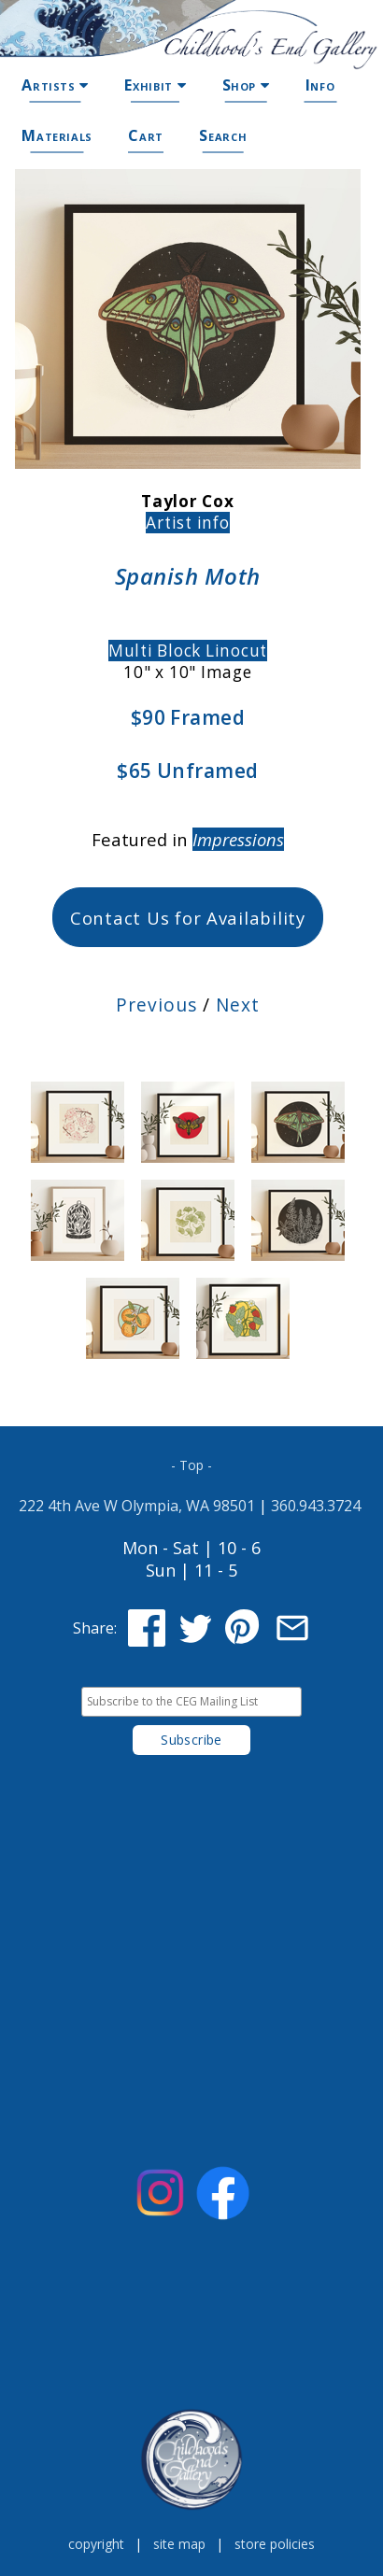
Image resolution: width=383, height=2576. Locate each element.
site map (179, 2544)
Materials (56, 135)
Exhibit (155, 85)
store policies (274, 2544)
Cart (145, 135)
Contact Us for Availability (187, 917)
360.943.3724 (315, 1505)
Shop (246, 85)
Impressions (238, 839)
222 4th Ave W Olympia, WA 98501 (137, 1505)
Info (320, 85)
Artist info (187, 522)
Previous (156, 1004)
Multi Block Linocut (187, 650)
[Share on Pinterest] (243, 1628)
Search (223, 135)
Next (238, 1004)
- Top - (191, 1465)
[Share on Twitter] (195, 1628)
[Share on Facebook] (146, 1628)
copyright (96, 2544)
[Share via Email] (292, 1628)
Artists (55, 85)
